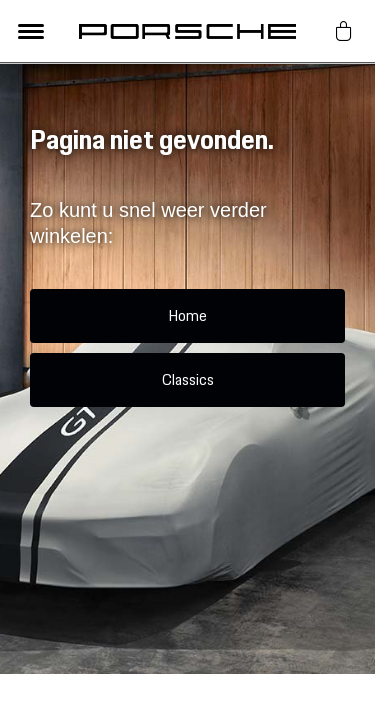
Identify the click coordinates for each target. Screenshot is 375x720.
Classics (188, 379)
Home (187, 315)
